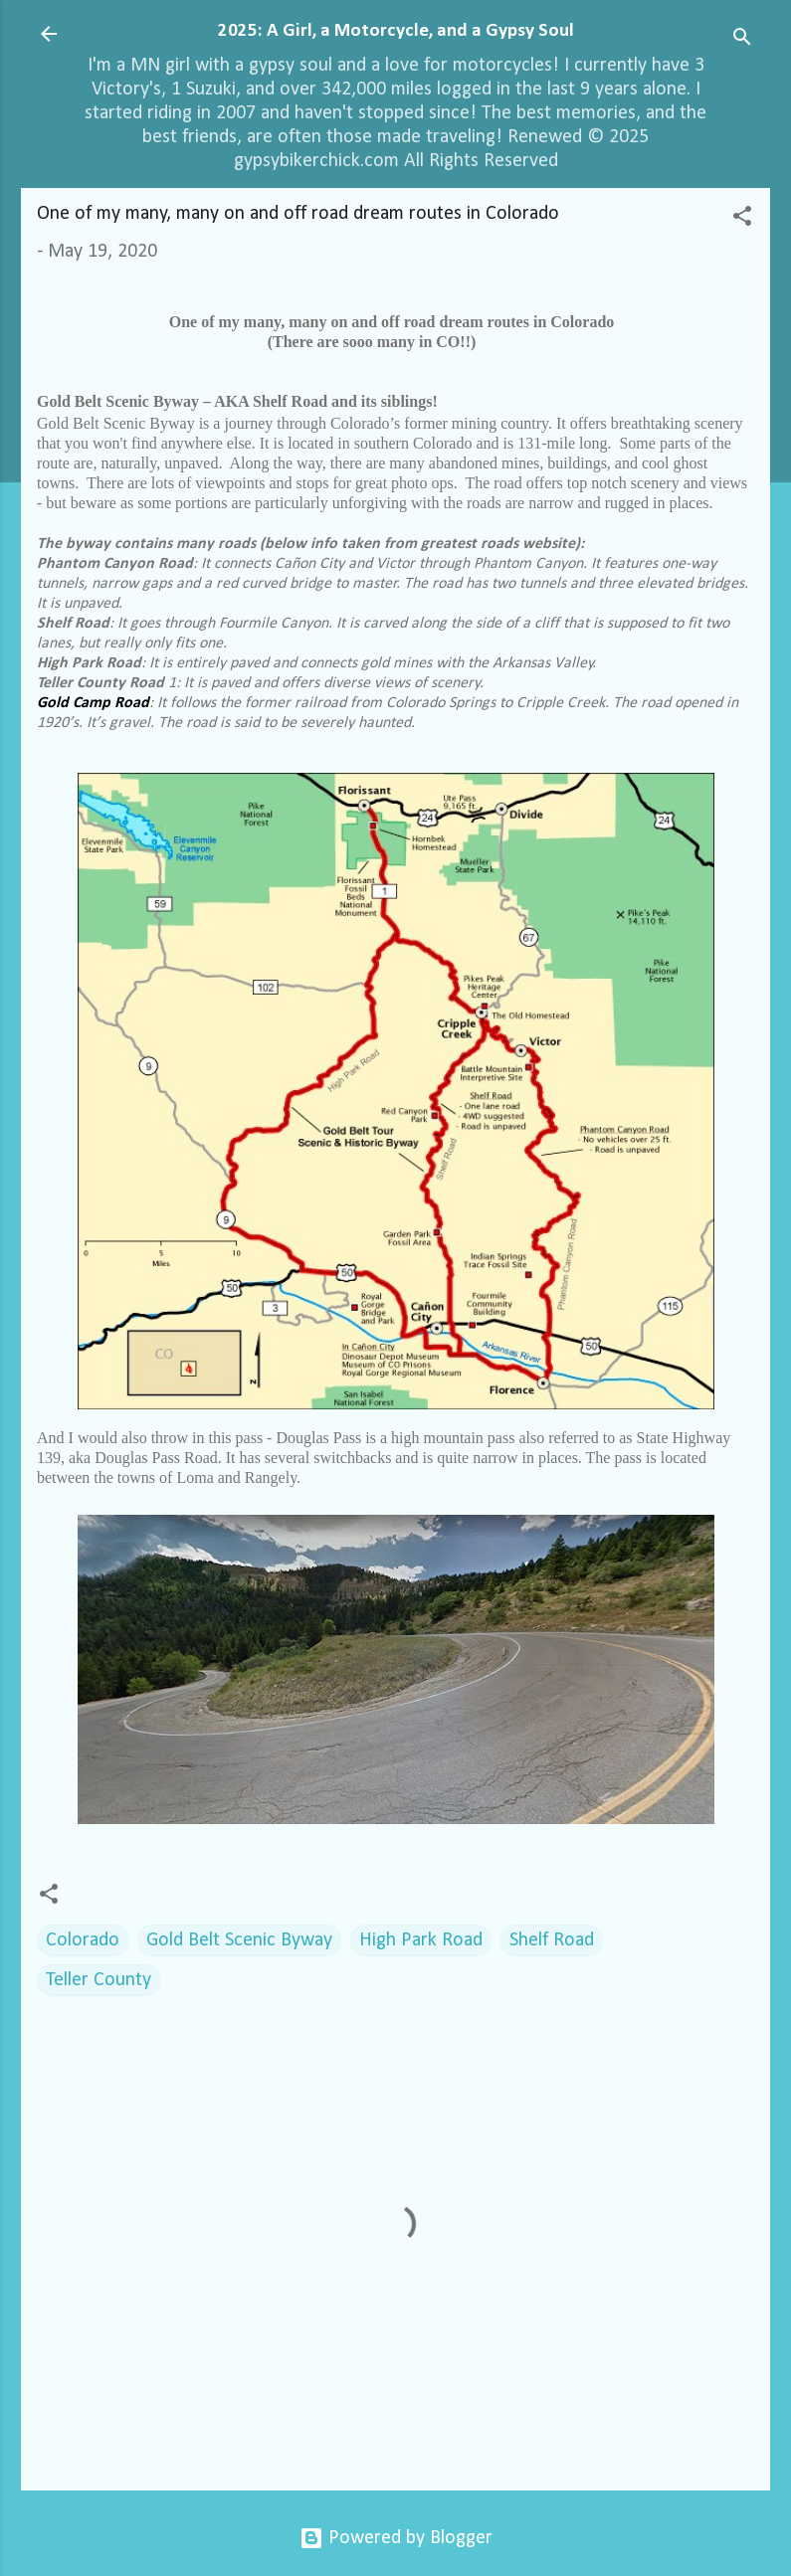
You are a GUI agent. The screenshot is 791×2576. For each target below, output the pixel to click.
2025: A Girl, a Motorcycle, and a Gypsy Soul (396, 31)
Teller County (98, 1980)
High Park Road (421, 1940)
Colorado (82, 1940)
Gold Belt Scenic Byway (239, 1940)
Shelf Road (551, 1940)
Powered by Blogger (396, 2538)
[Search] (742, 40)
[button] (742, 219)
